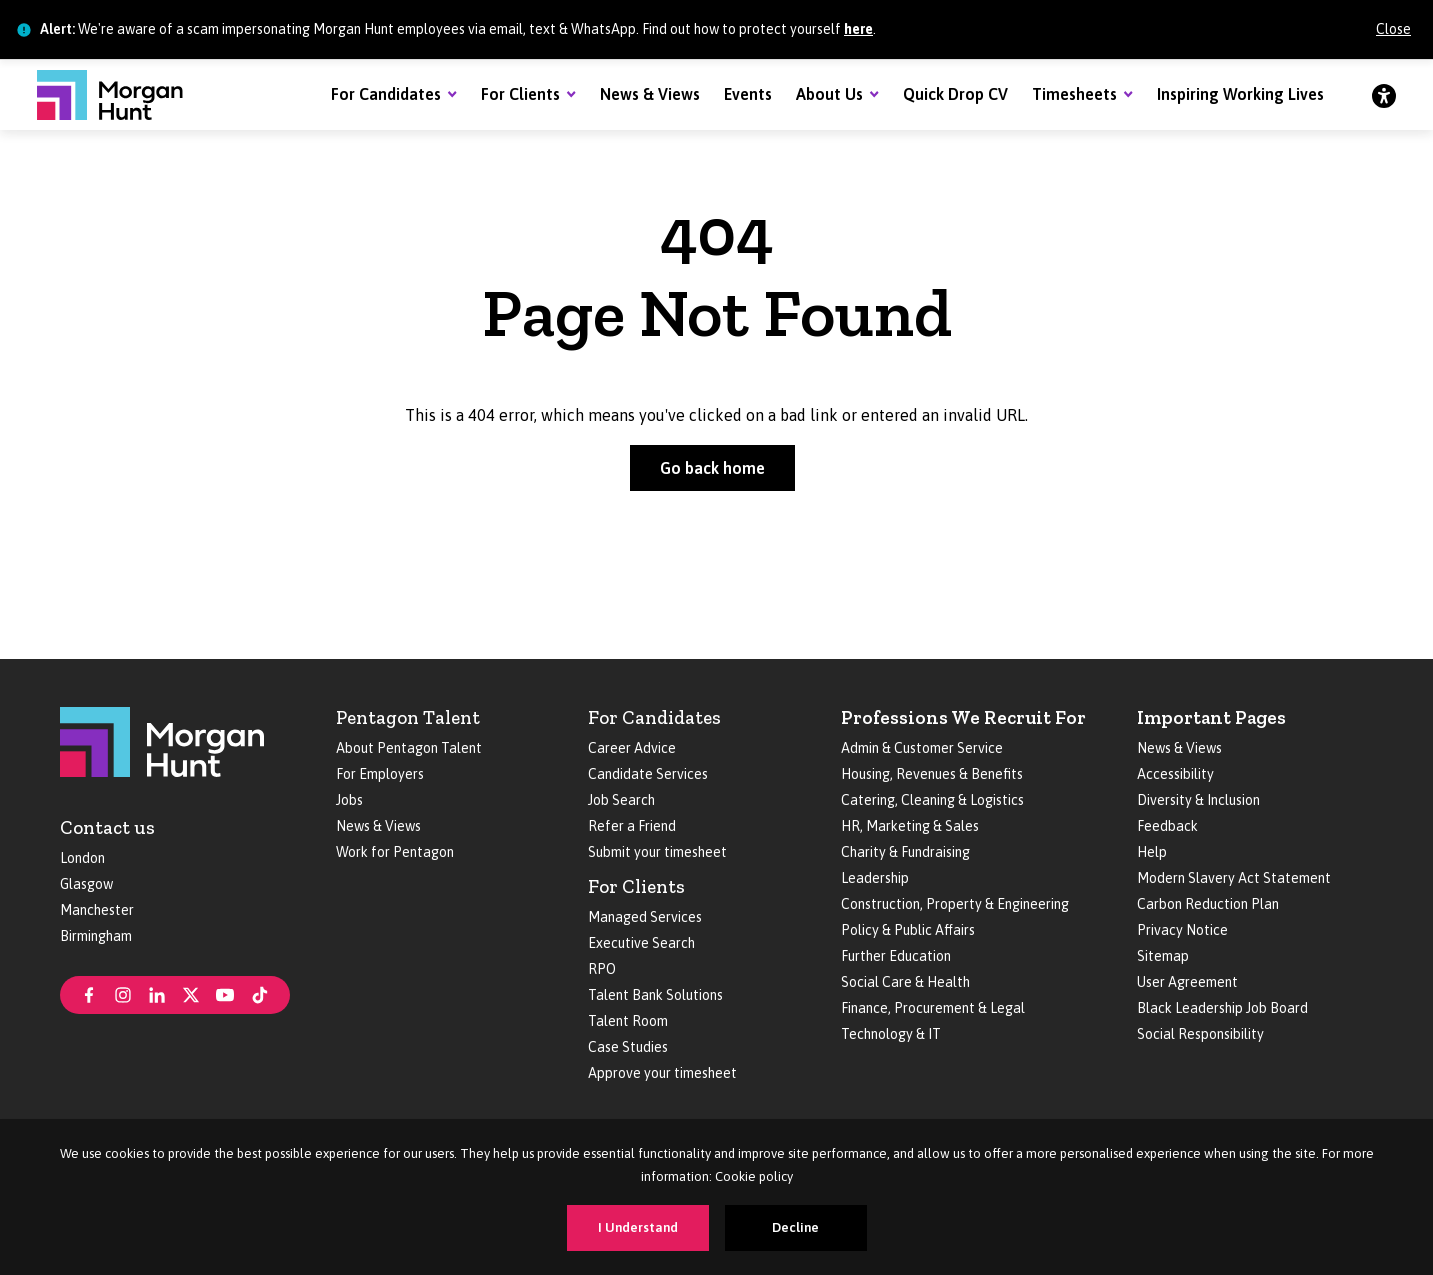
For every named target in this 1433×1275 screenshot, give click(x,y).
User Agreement (1187, 982)
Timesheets (1074, 94)
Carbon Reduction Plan (1208, 904)
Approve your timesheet (662, 1073)
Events (748, 94)
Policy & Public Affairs (908, 930)
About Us (829, 94)
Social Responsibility (1200, 1034)
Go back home (712, 468)
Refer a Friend (632, 826)
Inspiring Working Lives (1240, 94)
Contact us (107, 827)
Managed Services (645, 917)
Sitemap (1163, 956)
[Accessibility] (1384, 95)
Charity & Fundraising (905, 852)
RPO (602, 969)
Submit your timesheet (657, 852)
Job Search (621, 800)
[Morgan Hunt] (110, 95)
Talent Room (628, 1021)
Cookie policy (754, 1176)
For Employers (380, 774)
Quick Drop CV (955, 94)
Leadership (875, 878)
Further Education (896, 956)
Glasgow (86, 884)
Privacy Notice (1182, 930)
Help (1152, 852)
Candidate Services (648, 774)
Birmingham (96, 936)
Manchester (97, 910)
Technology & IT (891, 1034)
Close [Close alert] (1393, 29)
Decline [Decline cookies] (795, 1227)
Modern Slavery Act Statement (1234, 878)
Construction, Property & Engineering (955, 904)
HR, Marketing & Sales (910, 826)
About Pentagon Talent (409, 748)
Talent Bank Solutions (655, 995)
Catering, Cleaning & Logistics (932, 800)
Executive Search (641, 943)
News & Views (650, 94)
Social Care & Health (905, 982)
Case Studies (628, 1047)
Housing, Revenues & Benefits (932, 774)
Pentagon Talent (408, 717)
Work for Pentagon (395, 852)
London (82, 858)
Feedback (1167, 826)
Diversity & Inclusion (1198, 800)
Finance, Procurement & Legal (933, 1008)
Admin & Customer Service (922, 748)
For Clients (520, 94)
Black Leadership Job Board (1222, 1008)
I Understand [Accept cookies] (638, 1227)
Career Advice (632, 748)
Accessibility (1175, 774)
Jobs (349, 800)
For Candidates (386, 94)
